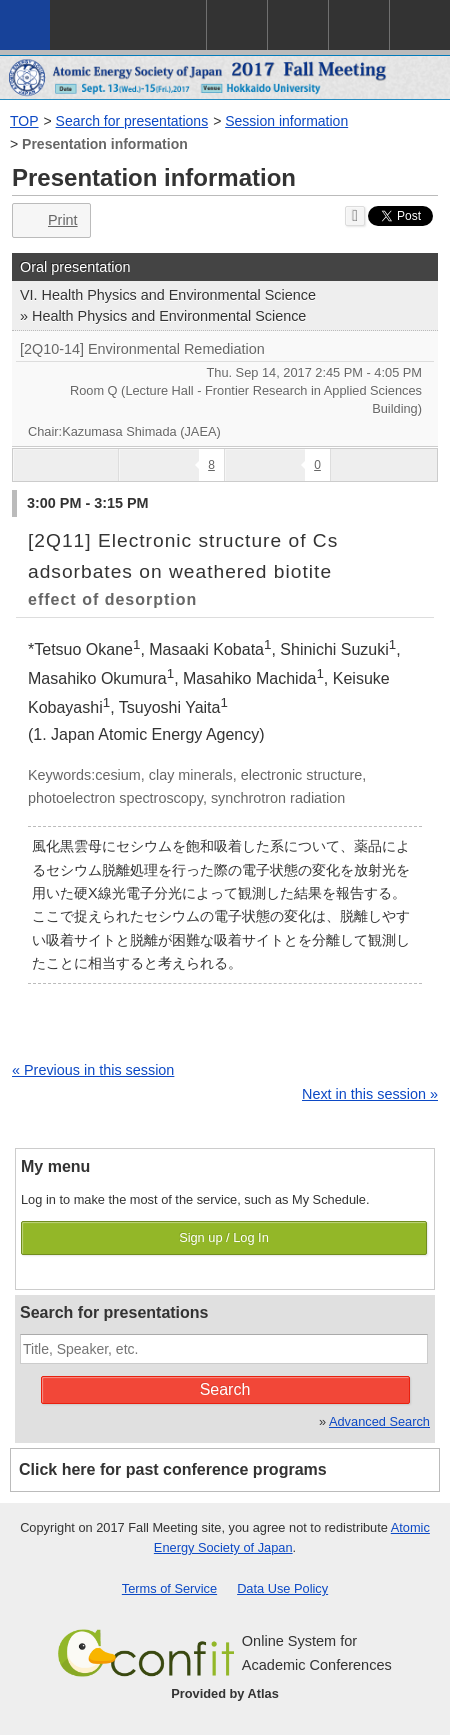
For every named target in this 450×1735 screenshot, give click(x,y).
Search (225, 1389)
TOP (24, 121)
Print (49, 220)
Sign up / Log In (224, 1237)
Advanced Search (379, 1421)
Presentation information (105, 144)
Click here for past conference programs (173, 1469)
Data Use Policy (282, 1588)
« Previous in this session (93, 1070)
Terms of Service (169, 1588)
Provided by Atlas (225, 1693)
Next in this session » (370, 1094)
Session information (286, 121)
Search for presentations (132, 121)
